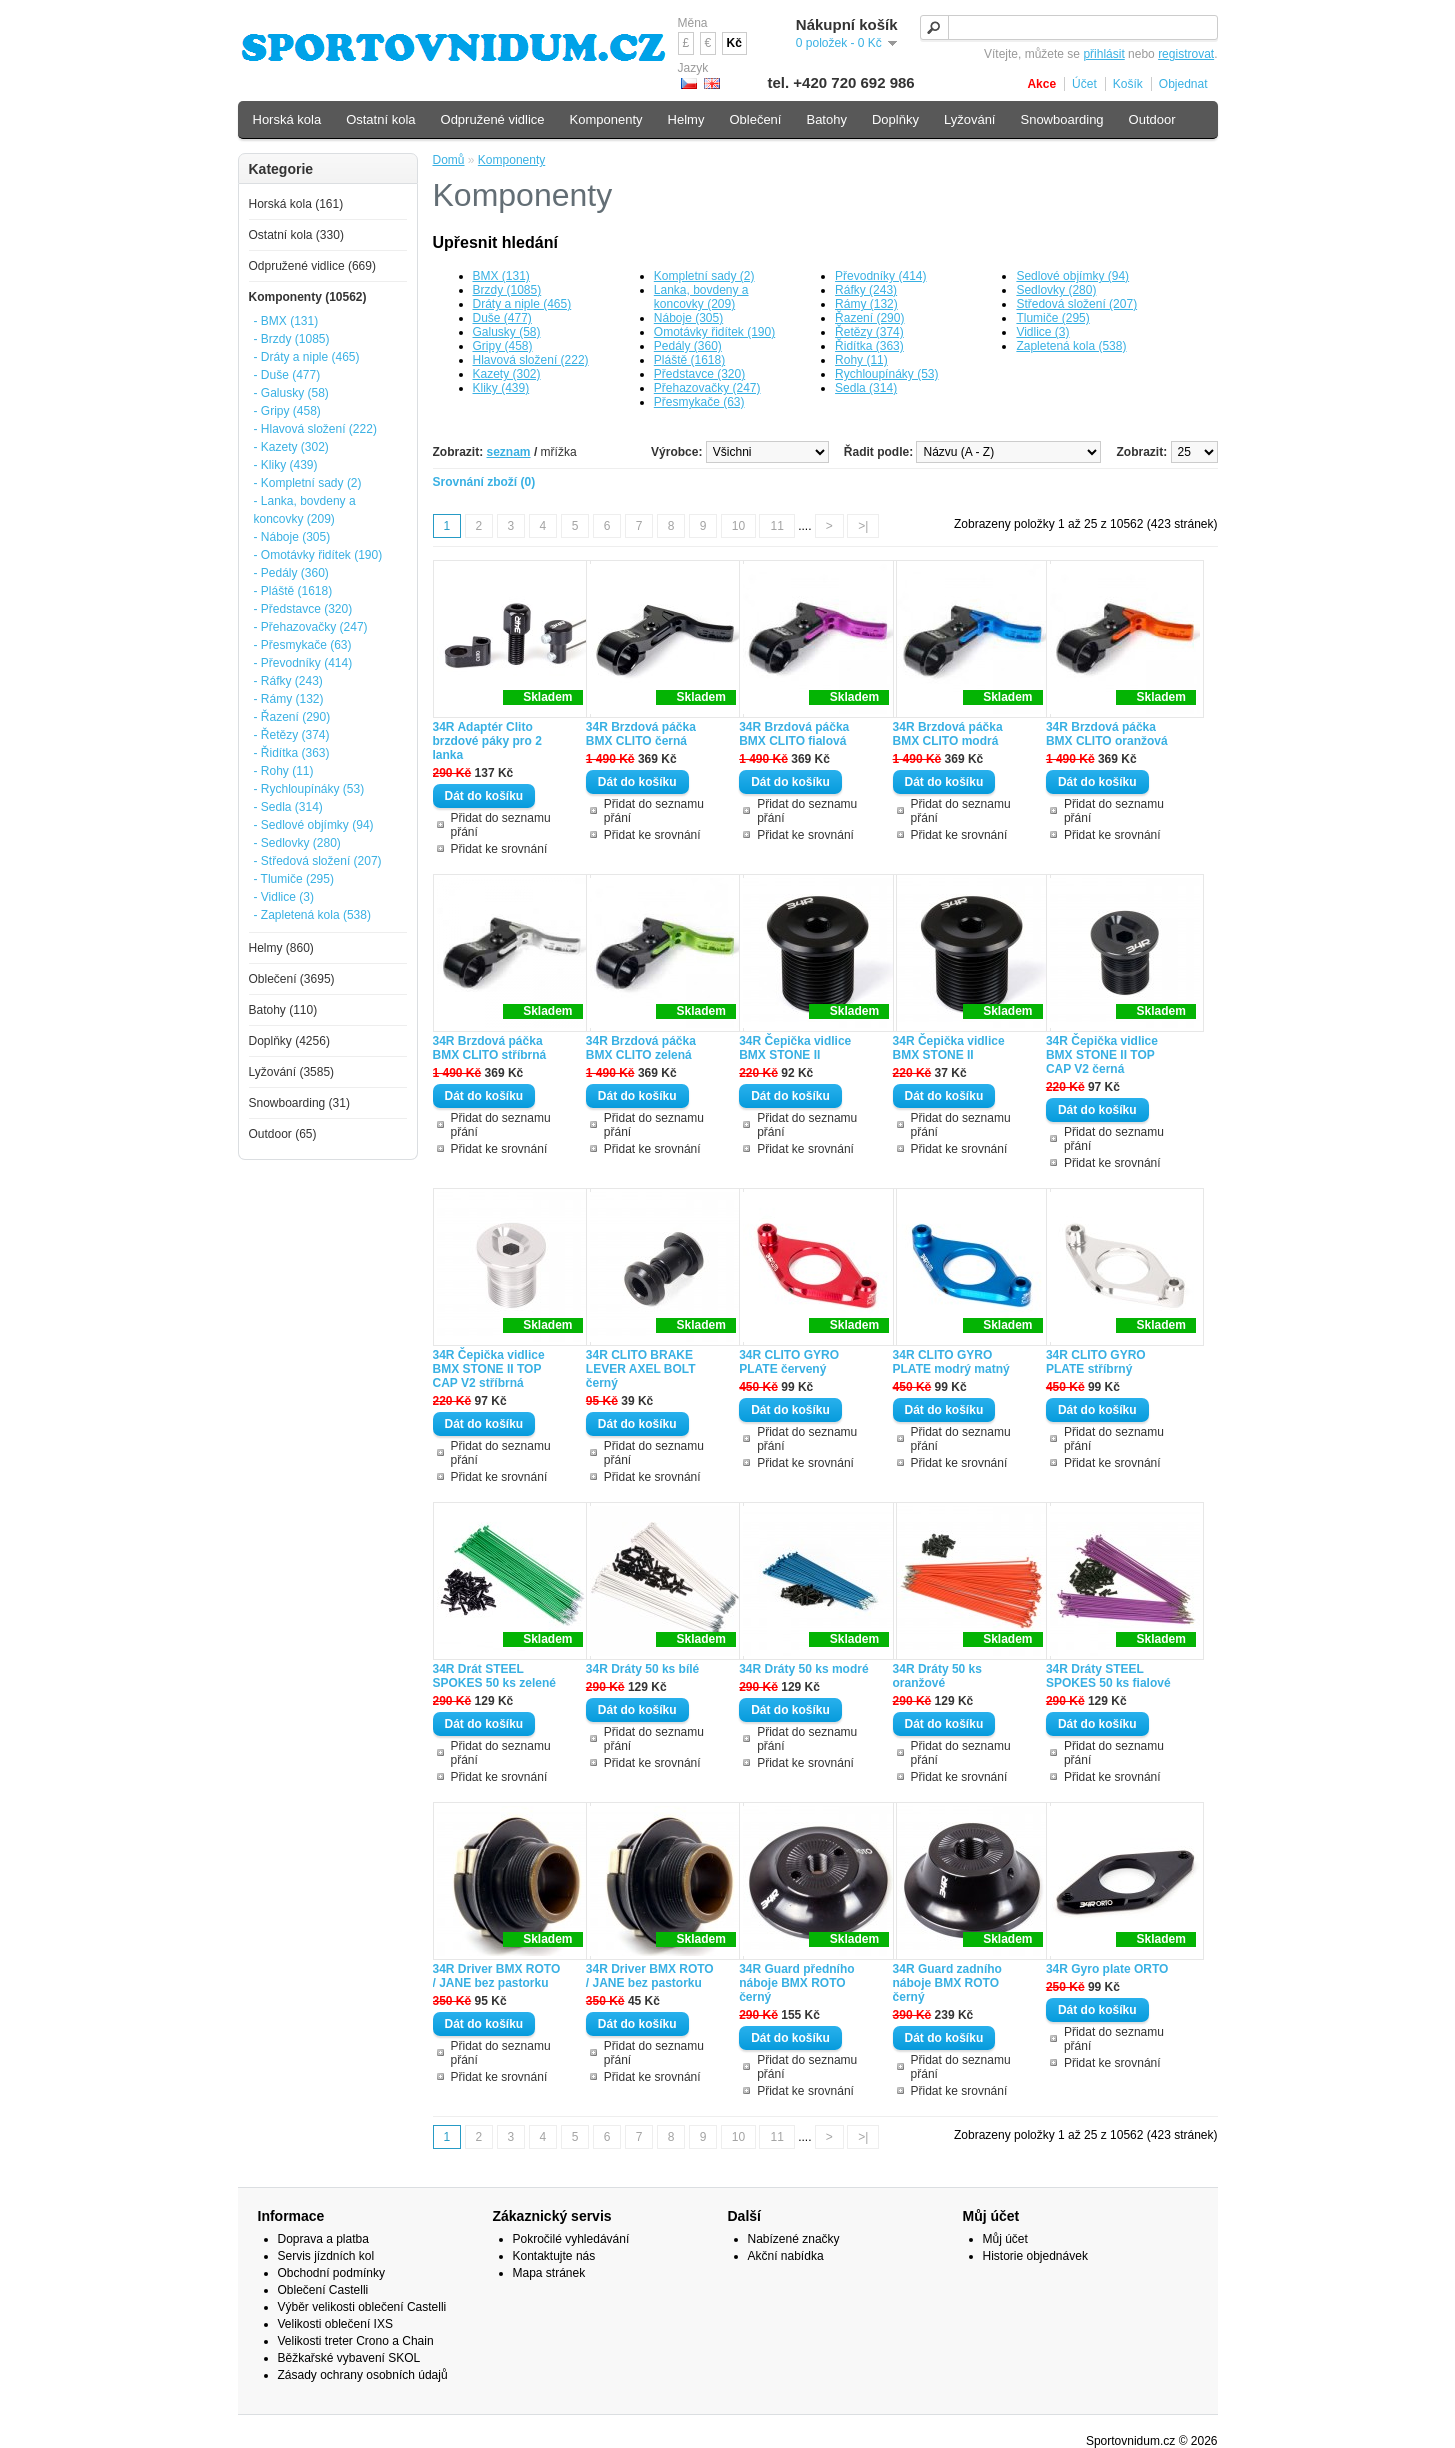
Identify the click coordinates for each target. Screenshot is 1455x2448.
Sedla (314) (866, 388)
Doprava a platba (323, 2239)
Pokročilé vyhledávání (571, 2239)
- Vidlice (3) (284, 897)
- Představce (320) (303, 609)
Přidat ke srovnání (499, 849)
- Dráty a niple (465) (307, 357)
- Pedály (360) (291, 573)
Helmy (686, 119)
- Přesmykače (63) (303, 645)
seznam (509, 452)
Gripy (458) (503, 346)
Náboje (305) (688, 318)
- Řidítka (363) (292, 753)
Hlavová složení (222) (531, 360)
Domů (449, 160)
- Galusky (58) (291, 393)
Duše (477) (502, 318)
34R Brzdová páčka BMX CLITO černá (641, 734)
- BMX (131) (286, 321)
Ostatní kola (380, 119)
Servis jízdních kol (326, 2256)
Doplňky (895, 119)
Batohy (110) (283, 1010)
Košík (1128, 84)
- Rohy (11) (284, 771)
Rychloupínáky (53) (886, 374)
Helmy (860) (281, 948)
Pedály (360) (688, 346)
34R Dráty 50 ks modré (803, 1669)
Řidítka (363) (869, 346)
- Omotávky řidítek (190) (318, 555)
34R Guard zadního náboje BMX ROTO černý (947, 1983)
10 (738, 526)
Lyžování (970, 119)
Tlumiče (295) (1052, 318)
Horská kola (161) (296, 204)
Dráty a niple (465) (522, 304)
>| (863, 526)
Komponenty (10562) (308, 297)
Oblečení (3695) (292, 979)
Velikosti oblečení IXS (335, 2324)
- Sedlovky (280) (297, 843)
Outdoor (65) (283, 1134)
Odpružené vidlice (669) (312, 266)
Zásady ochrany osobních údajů (363, 2375)
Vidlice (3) (1042, 332)
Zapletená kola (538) (1071, 346)
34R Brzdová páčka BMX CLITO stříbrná (490, 1048)
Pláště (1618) (689, 360)
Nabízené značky (794, 2239)
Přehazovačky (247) (707, 388)
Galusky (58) (507, 332)
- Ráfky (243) (288, 681)
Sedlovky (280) (1056, 290)
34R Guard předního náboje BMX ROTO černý (796, 1983)
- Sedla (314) (288, 807)
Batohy (826, 119)
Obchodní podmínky (331, 2273)
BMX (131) (501, 276)
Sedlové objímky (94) (1072, 276)
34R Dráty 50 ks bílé (642, 1669)
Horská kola (287, 119)
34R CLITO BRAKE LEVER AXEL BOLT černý (641, 1369)
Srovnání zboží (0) (484, 482)
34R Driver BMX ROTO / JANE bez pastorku (497, 1976)
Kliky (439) (501, 388)
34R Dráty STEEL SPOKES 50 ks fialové (1108, 1676)
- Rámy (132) (289, 699)
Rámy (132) (866, 304)
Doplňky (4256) (289, 1041)
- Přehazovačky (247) (311, 627)
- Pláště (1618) (293, 591)
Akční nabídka (786, 2256)
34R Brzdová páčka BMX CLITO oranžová (1107, 734)
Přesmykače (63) (699, 402)
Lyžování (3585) (292, 1072)
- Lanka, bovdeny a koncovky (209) (305, 510)
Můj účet (1005, 2239)
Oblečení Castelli (323, 2290)
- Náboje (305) (292, 537)
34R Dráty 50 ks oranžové (937, 1676)
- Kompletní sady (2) (308, 483)
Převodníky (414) (880, 276)
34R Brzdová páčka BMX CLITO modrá (948, 734)
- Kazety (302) (291, 447)
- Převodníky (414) (303, 663)
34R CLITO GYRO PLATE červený (789, 1362)
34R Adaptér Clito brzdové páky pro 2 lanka (487, 741)
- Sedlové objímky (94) (314, 825)
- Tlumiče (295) (294, 879)
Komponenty (511, 160)
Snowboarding (1061, 119)
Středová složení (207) (1076, 304)
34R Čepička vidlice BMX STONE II (795, 1048)
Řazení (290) (869, 318)
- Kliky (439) (286, 465)
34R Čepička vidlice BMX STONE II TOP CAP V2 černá (1102, 1055)
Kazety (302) (507, 374)
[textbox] (1069, 27)
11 (776, 526)
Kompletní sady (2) (704, 276)
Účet (1084, 84)
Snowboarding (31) (299, 1103)
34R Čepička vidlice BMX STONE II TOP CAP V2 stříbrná (489, 1369)
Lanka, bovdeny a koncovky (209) (701, 297)
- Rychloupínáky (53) (309, 789)
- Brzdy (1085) (292, 339)
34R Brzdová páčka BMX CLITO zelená (641, 1048)
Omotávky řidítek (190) (714, 332)
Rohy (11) (861, 360)
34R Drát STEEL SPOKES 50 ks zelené (494, 1676)
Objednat (1183, 84)
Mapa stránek (549, 2273)
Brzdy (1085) (507, 290)
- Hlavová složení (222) (315, 429)
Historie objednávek (1035, 2256)
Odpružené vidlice (493, 119)
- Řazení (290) (292, 717)
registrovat (1186, 54)
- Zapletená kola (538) (312, 915)
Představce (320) (699, 374)
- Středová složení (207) (318, 861)
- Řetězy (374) (292, 735)
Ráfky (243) (866, 290)
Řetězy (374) (869, 332)
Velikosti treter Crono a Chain (356, 2341)
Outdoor (1152, 119)
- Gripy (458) (287, 411)
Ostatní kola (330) (296, 235)
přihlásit (1103, 54)
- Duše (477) (287, 375)
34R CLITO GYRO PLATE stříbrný (1096, 1362)
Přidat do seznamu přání (501, 825)
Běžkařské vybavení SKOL (349, 2358)
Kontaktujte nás (554, 2256)
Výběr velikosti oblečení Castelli (362, 2307)
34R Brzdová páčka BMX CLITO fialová (794, 734)
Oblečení (755, 119)
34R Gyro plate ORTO (1107, 1969)
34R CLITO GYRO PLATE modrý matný (951, 1362)
